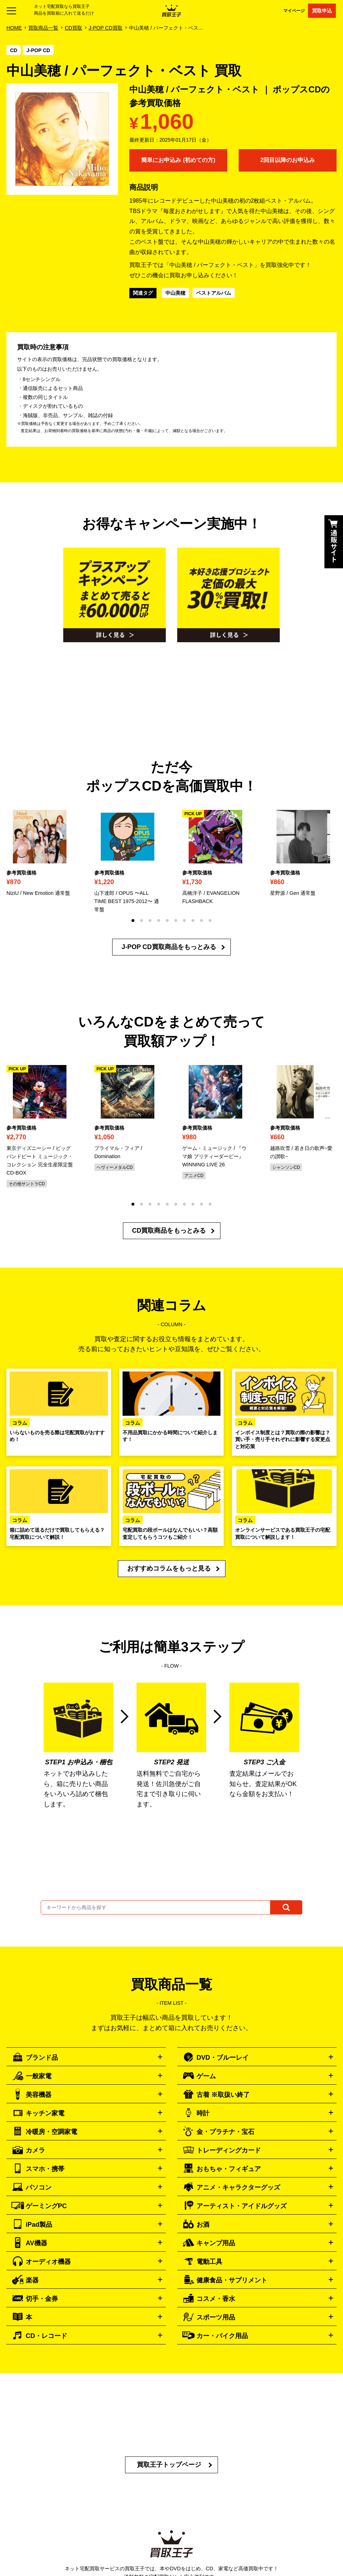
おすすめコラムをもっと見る (169, 1568)
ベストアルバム (213, 293)
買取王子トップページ (169, 2464)
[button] (132, 920)
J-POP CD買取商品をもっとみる (168, 946)
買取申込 (322, 11)
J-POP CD (38, 50)
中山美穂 (175, 293)
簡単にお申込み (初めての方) (178, 160)
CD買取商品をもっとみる (169, 1230)
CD (13, 50)
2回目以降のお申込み (287, 160)
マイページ (294, 10)
